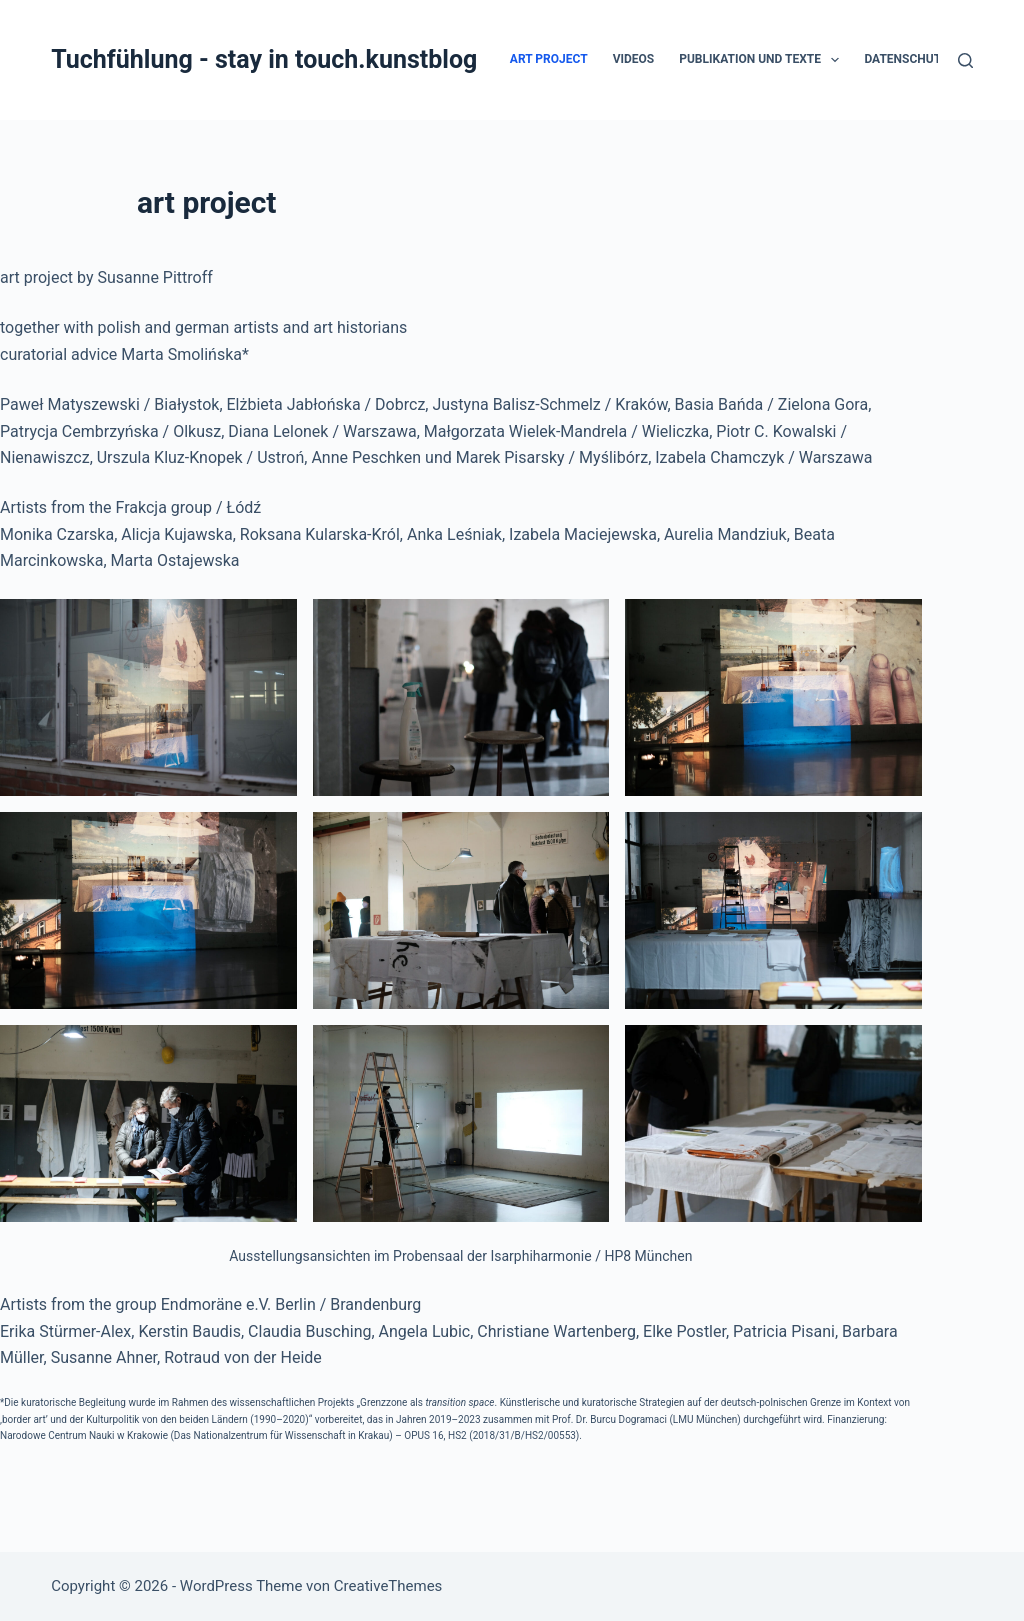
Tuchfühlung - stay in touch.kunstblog (264, 59)
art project (549, 59)
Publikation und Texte (763, 60)
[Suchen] (965, 60)
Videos (634, 59)
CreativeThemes (388, 1586)
